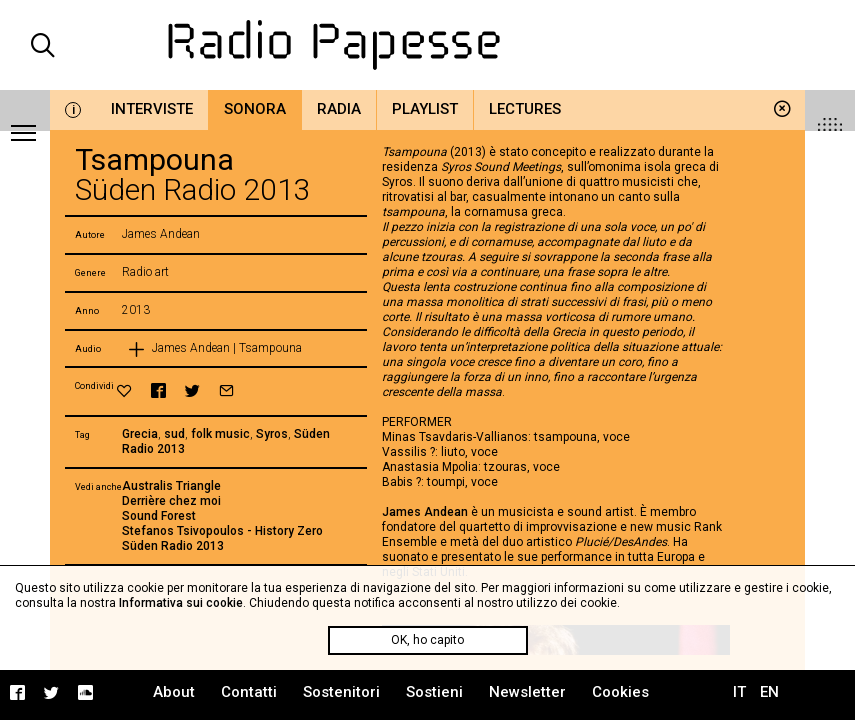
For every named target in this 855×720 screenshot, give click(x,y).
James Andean (425, 512)
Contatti (249, 692)
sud (174, 434)
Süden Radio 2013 (173, 546)
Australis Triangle (171, 486)
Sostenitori (341, 692)
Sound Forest (159, 516)
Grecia (140, 434)
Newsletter (527, 692)
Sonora (255, 109)
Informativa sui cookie (181, 603)
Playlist (425, 109)
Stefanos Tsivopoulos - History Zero (222, 531)
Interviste (152, 109)
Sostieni (434, 692)
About (174, 692)
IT (739, 692)
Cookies (620, 692)
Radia (339, 109)
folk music (220, 434)
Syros (272, 434)
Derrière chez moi (171, 501)
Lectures (525, 109)
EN (769, 692)
